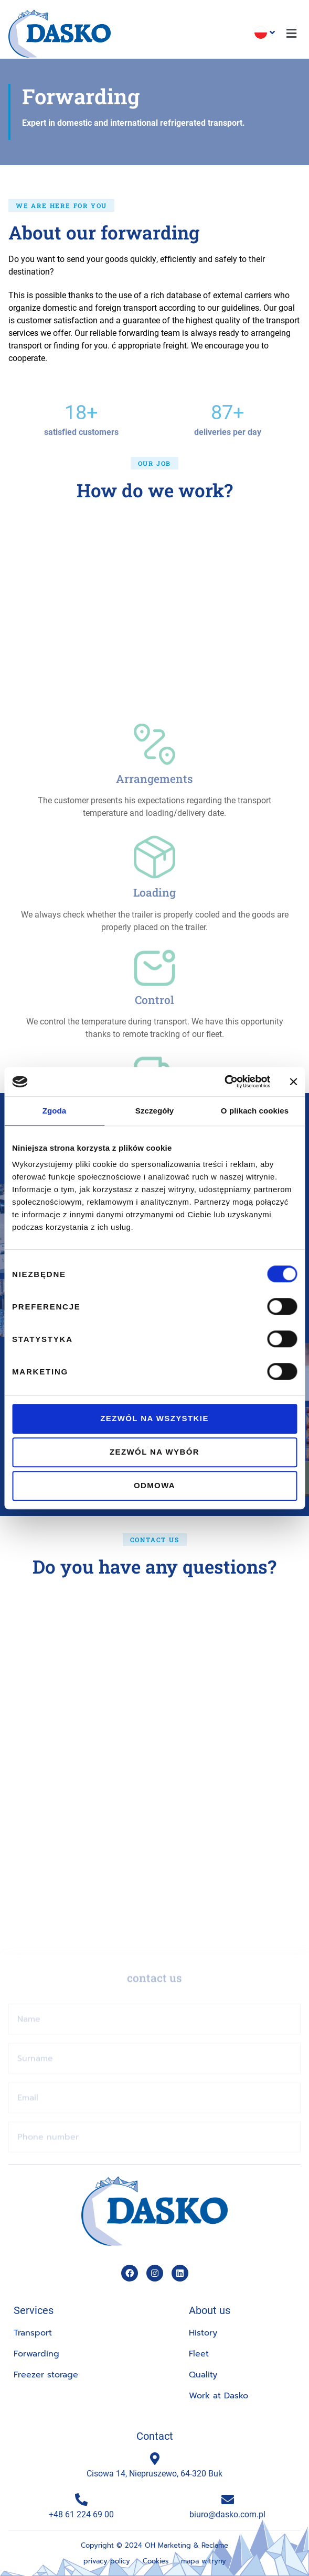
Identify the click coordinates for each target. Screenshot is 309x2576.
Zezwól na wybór (154, 1451)
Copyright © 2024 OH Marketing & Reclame (154, 2545)
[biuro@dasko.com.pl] (227, 2499)
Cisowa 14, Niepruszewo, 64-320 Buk (154, 2473)
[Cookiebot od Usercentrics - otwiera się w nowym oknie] (224, 1081)
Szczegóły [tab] (154, 1110)
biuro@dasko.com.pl (227, 2513)
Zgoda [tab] (54, 1110)
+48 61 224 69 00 (81, 2513)
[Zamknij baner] (293, 1081)
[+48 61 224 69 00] (81, 2499)
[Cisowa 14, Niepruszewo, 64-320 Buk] (154, 2458)
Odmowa (154, 1485)
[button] (292, 33)
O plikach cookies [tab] (255, 1110)
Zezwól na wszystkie (154, 1418)
